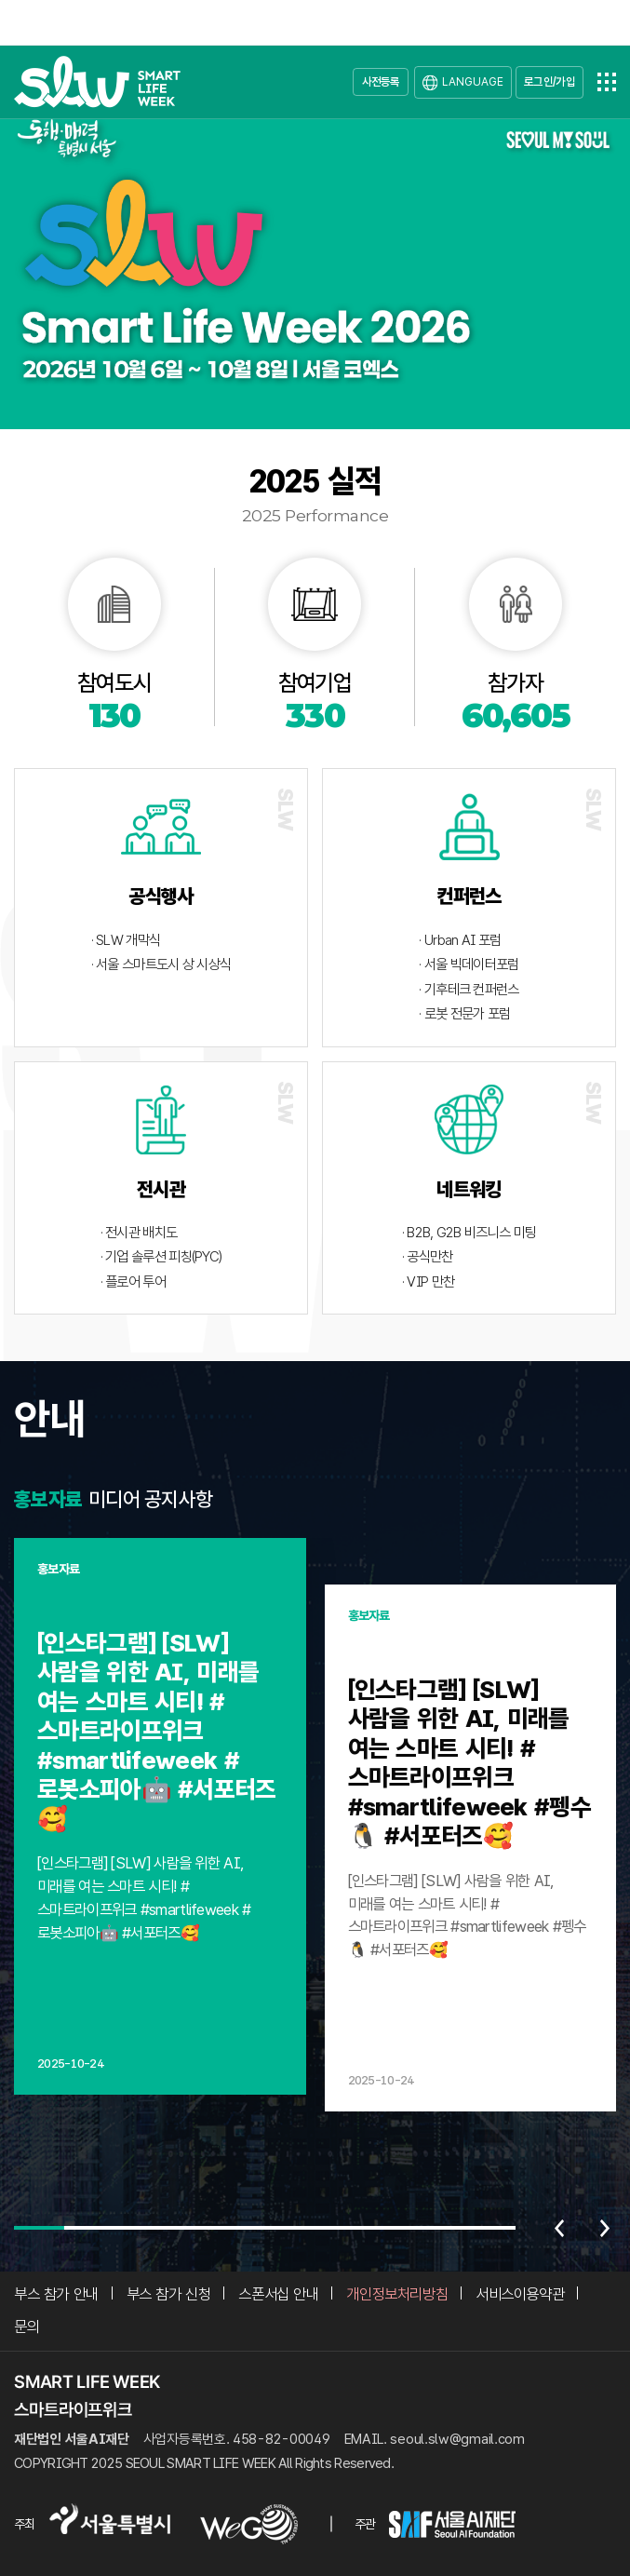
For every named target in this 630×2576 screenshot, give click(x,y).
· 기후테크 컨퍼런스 (468, 989)
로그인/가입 (549, 81)
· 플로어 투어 (133, 1282)
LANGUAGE (472, 81)
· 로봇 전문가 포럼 (464, 1013)
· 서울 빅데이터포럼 (468, 964)
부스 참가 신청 (169, 2294)
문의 (26, 2326)
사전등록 (381, 81)
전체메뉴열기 (606, 82)
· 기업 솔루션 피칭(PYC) (161, 1256)
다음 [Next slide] (605, 2228)
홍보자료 (48, 1499)
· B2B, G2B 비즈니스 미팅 (469, 1232)
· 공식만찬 (427, 1256)
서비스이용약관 (520, 2294)
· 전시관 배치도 (139, 1232)
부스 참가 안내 (56, 2294)
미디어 (114, 1499)
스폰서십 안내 (278, 2294)
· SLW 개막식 (126, 940)
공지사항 (178, 1499)
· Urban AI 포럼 (460, 940)
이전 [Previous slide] (559, 2228)
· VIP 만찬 (428, 1282)
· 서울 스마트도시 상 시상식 (161, 964)
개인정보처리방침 (397, 2294)
